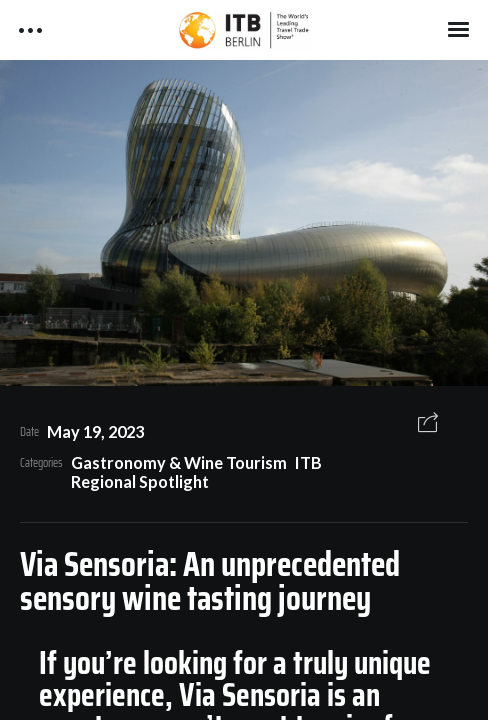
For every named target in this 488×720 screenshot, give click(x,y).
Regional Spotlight (140, 481)
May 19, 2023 (95, 431)
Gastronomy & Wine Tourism (179, 462)
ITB (308, 462)
